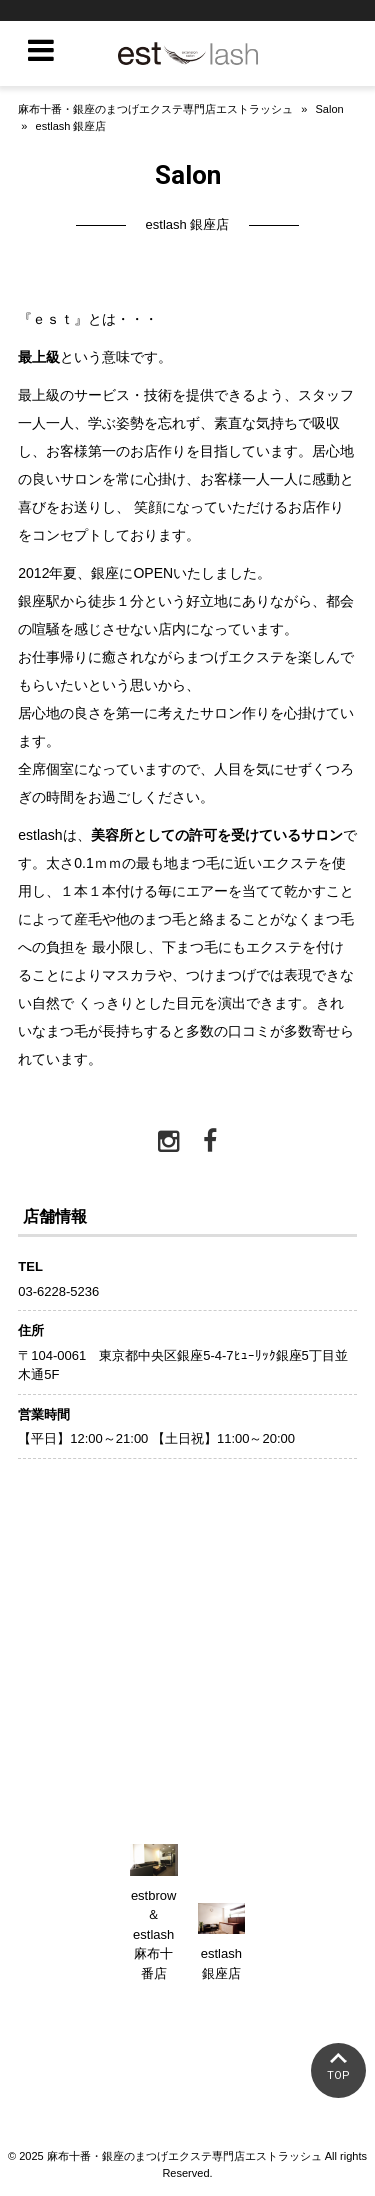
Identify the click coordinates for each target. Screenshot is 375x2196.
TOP (338, 2075)
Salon (330, 109)
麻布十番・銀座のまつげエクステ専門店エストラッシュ (155, 109)
